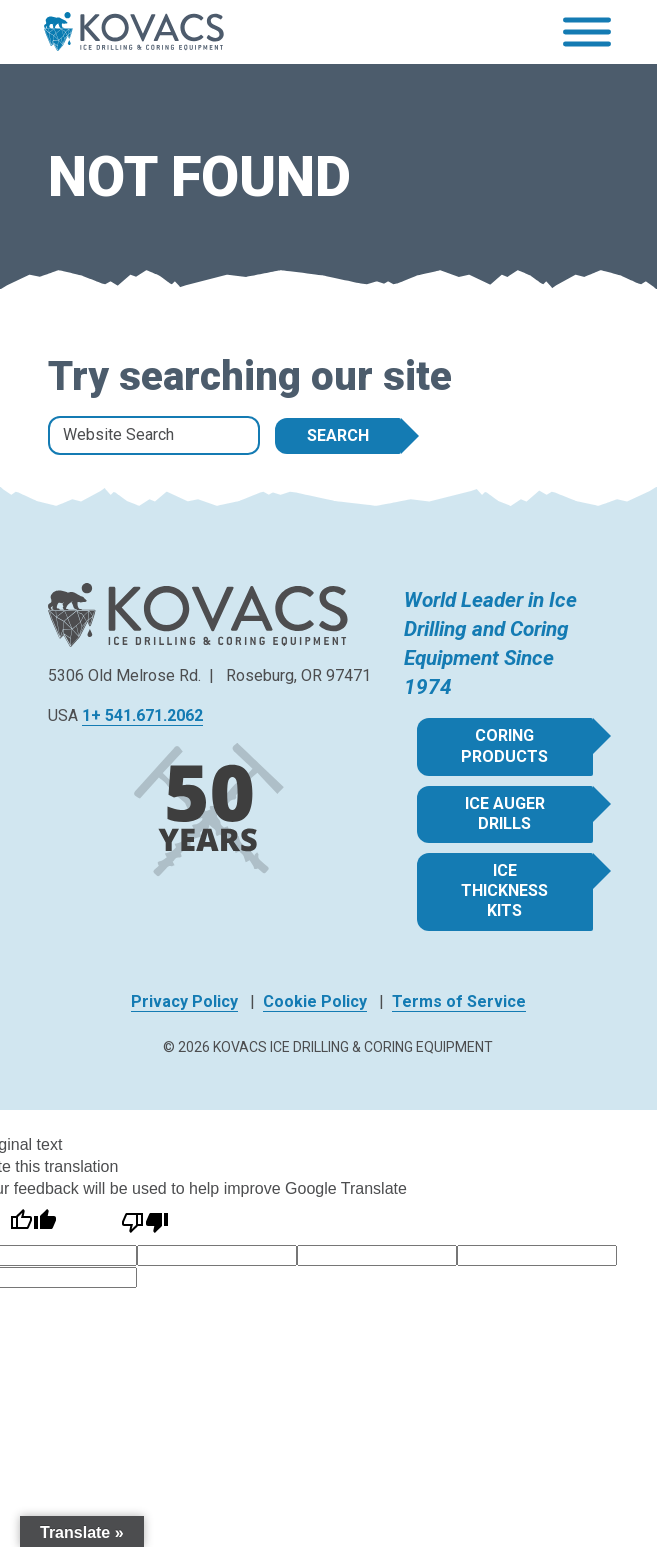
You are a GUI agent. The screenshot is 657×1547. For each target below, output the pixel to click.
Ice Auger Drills (505, 813)
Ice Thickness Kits (504, 890)
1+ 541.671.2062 (142, 715)
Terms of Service (459, 1001)
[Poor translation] (145, 1222)
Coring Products (504, 745)
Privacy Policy (184, 1001)
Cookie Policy (315, 1001)
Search (338, 435)
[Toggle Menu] (587, 32)
